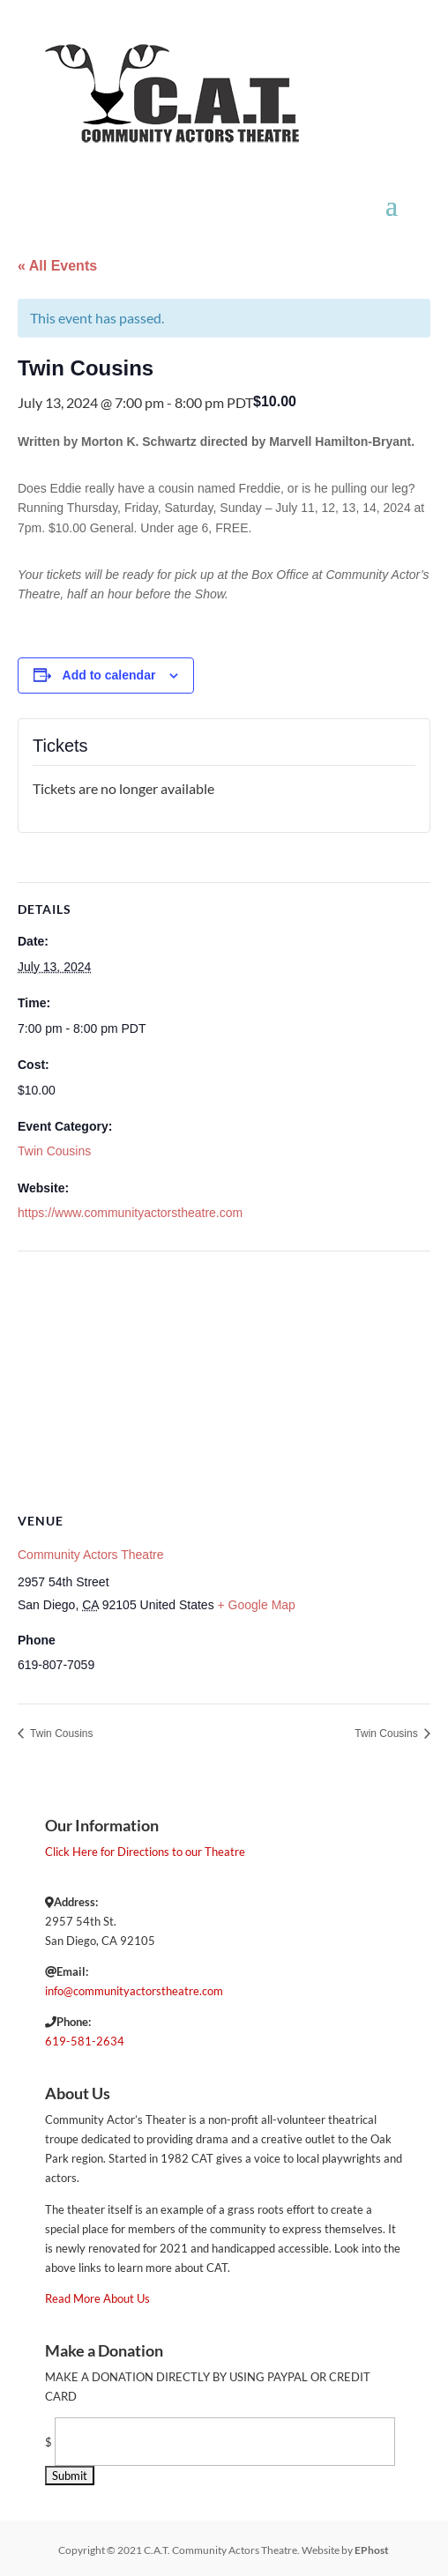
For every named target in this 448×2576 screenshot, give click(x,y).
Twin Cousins (54, 1151)
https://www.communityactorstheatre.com (130, 1213)
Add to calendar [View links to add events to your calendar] (109, 675)
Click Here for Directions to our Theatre (145, 1852)
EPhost (372, 2550)
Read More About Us (97, 2298)
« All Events (57, 265)
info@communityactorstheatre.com (134, 1991)
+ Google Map (256, 1605)
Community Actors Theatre (90, 1555)
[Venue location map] (224, 1379)
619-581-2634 (84, 2041)
